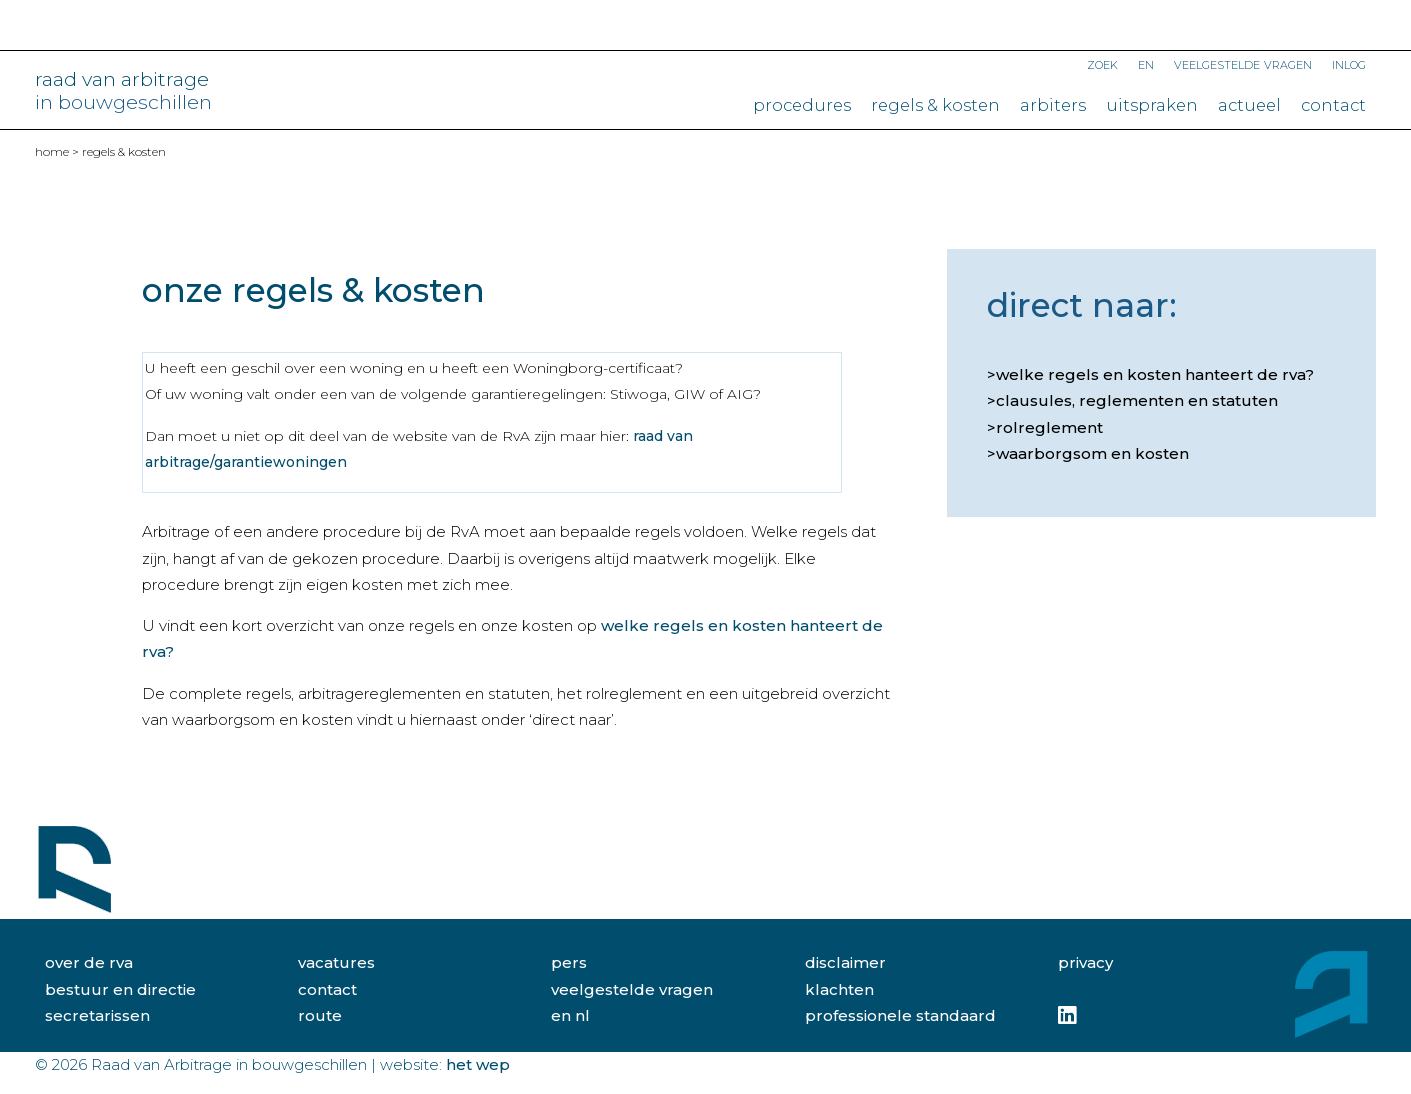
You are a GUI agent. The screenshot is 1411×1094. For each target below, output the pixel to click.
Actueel (1249, 105)
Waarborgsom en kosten (1092, 453)
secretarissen (97, 1015)
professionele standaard (900, 1015)
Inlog (1349, 63)
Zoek (1102, 63)
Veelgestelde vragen (1243, 63)
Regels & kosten (935, 105)
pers (569, 962)
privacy (1085, 962)
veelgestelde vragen (632, 989)
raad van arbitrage (123, 91)
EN (1146, 63)
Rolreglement (1049, 427)
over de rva (89, 962)
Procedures (802, 105)
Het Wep (478, 1064)
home (52, 151)
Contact (1333, 105)
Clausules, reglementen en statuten (1137, 400)
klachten (839, 989)
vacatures (336, 962)
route (320, 1015)
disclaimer (845, 962)
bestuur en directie (120, 989)
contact (327, 989)
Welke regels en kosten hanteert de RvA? (1155, 374)
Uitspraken (1152, 105)
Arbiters (1053, 105)
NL (582, 1015)
